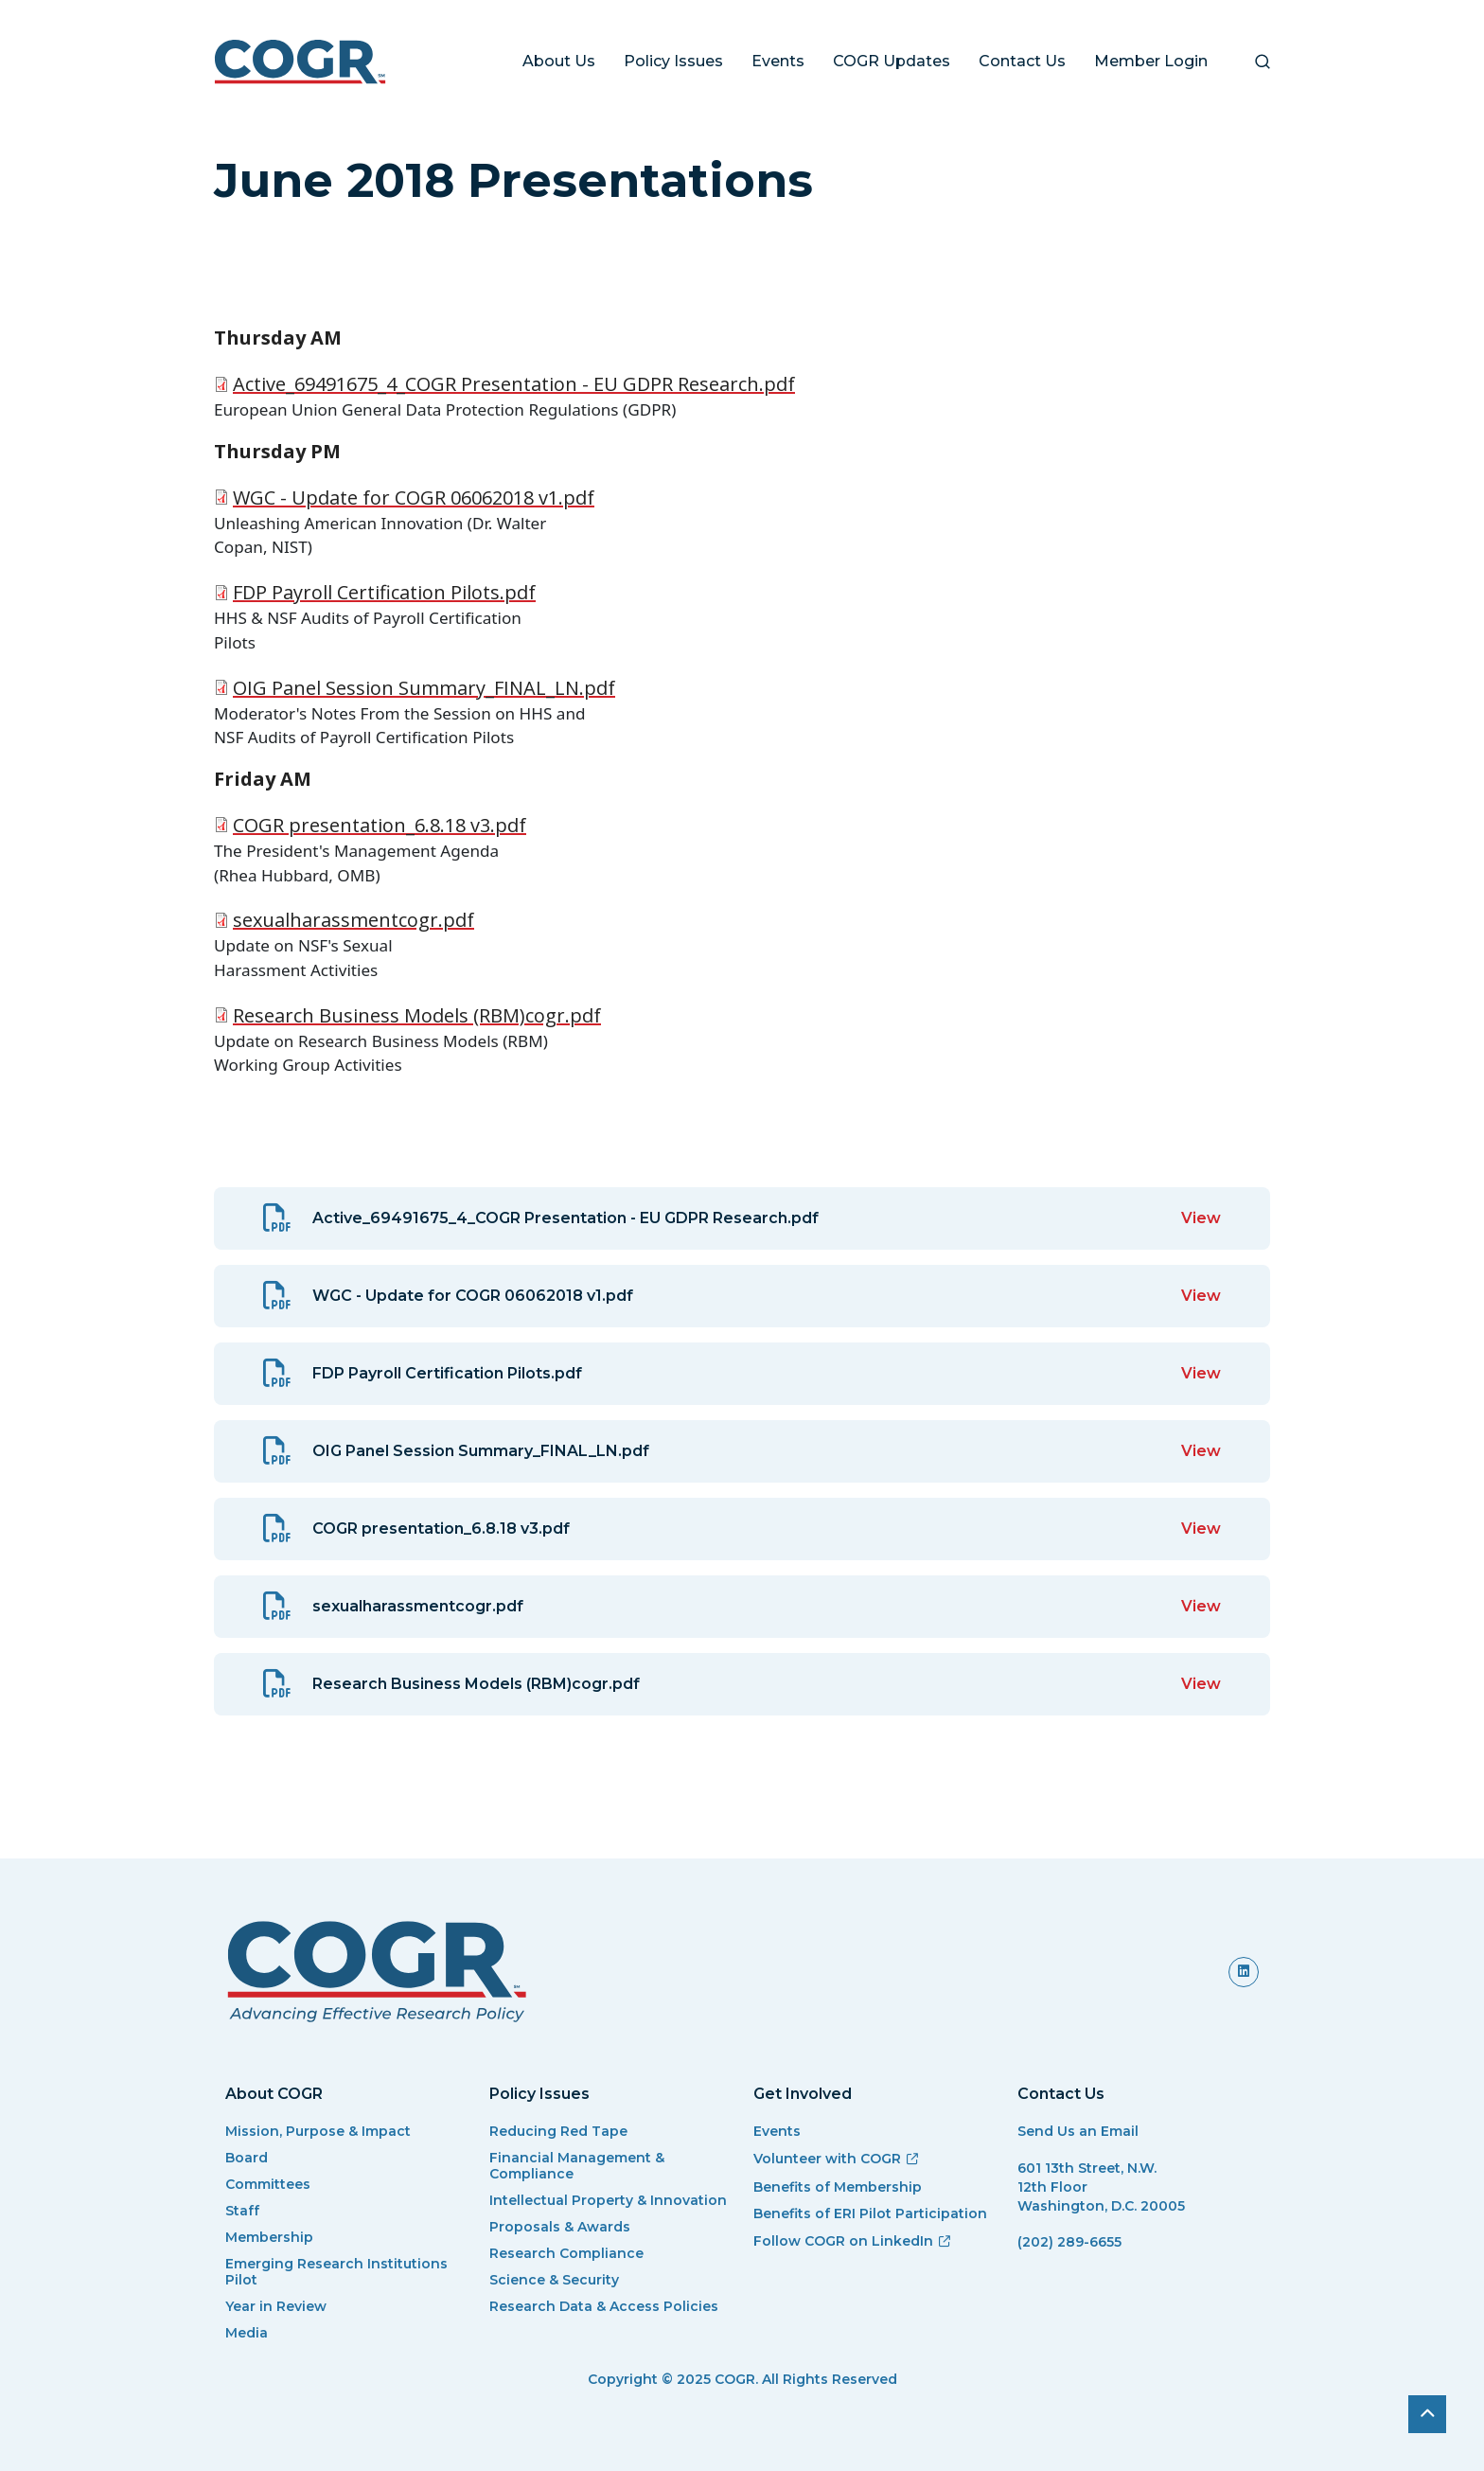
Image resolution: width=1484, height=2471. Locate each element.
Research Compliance (566, 2254)
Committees (267, 2185)
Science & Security (554, 2280)
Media (246, 2333)
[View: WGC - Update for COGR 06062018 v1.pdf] (742, 1296)
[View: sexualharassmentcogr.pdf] (742, 1606)
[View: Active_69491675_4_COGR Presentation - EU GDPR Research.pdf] (742, 1218)
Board (246, 2158)
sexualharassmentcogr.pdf (353, 920)
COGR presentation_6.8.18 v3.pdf (379, 825)
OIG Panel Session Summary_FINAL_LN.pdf (424, 688)
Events (777, 61)
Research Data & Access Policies (603, 2307)
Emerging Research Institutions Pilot (336, 2272)
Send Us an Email (1078, 2132)
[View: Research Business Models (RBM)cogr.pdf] (742, 1684)
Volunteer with (836, 2158)
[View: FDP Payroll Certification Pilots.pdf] (742, 1373)
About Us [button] (558, 61)
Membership (269, 2238)
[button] (1262, 61)
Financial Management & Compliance (576, 2166)
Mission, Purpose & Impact (318, 2132)
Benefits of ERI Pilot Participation (870, 2214)
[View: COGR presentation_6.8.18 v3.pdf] (742, 1529)
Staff (242, 2211)
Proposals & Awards (559, 2227)
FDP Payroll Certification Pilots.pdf (384, 592)
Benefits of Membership (837, 2187)
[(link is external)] (1243, 1971)
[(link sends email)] (1138, 2266)
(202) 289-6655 (1069, 2242)
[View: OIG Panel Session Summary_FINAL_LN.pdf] (742, 1451)
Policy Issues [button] (673, 61)
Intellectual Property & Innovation (608, 2201)
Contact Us (1022, 61)
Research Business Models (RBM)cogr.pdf (417, 1015)
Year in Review (276, 2307)
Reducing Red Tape (558, 2132)
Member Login (1151, 61)
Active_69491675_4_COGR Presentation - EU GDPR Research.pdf (514, 384)
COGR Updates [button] (891, 61)
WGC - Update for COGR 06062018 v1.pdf (413, 497)
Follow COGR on (852, 2240)
